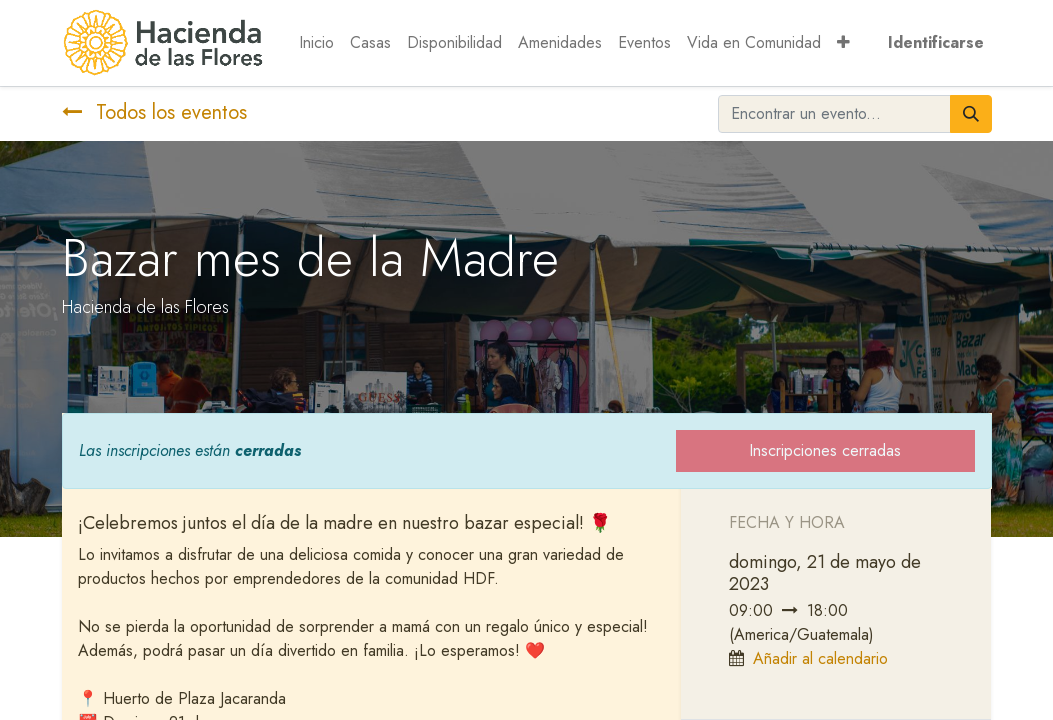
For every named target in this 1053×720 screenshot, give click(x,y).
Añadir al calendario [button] (820, 658)
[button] (843, 43)
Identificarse (936, 42)
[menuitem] (316, 43)
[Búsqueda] (971, 114)
